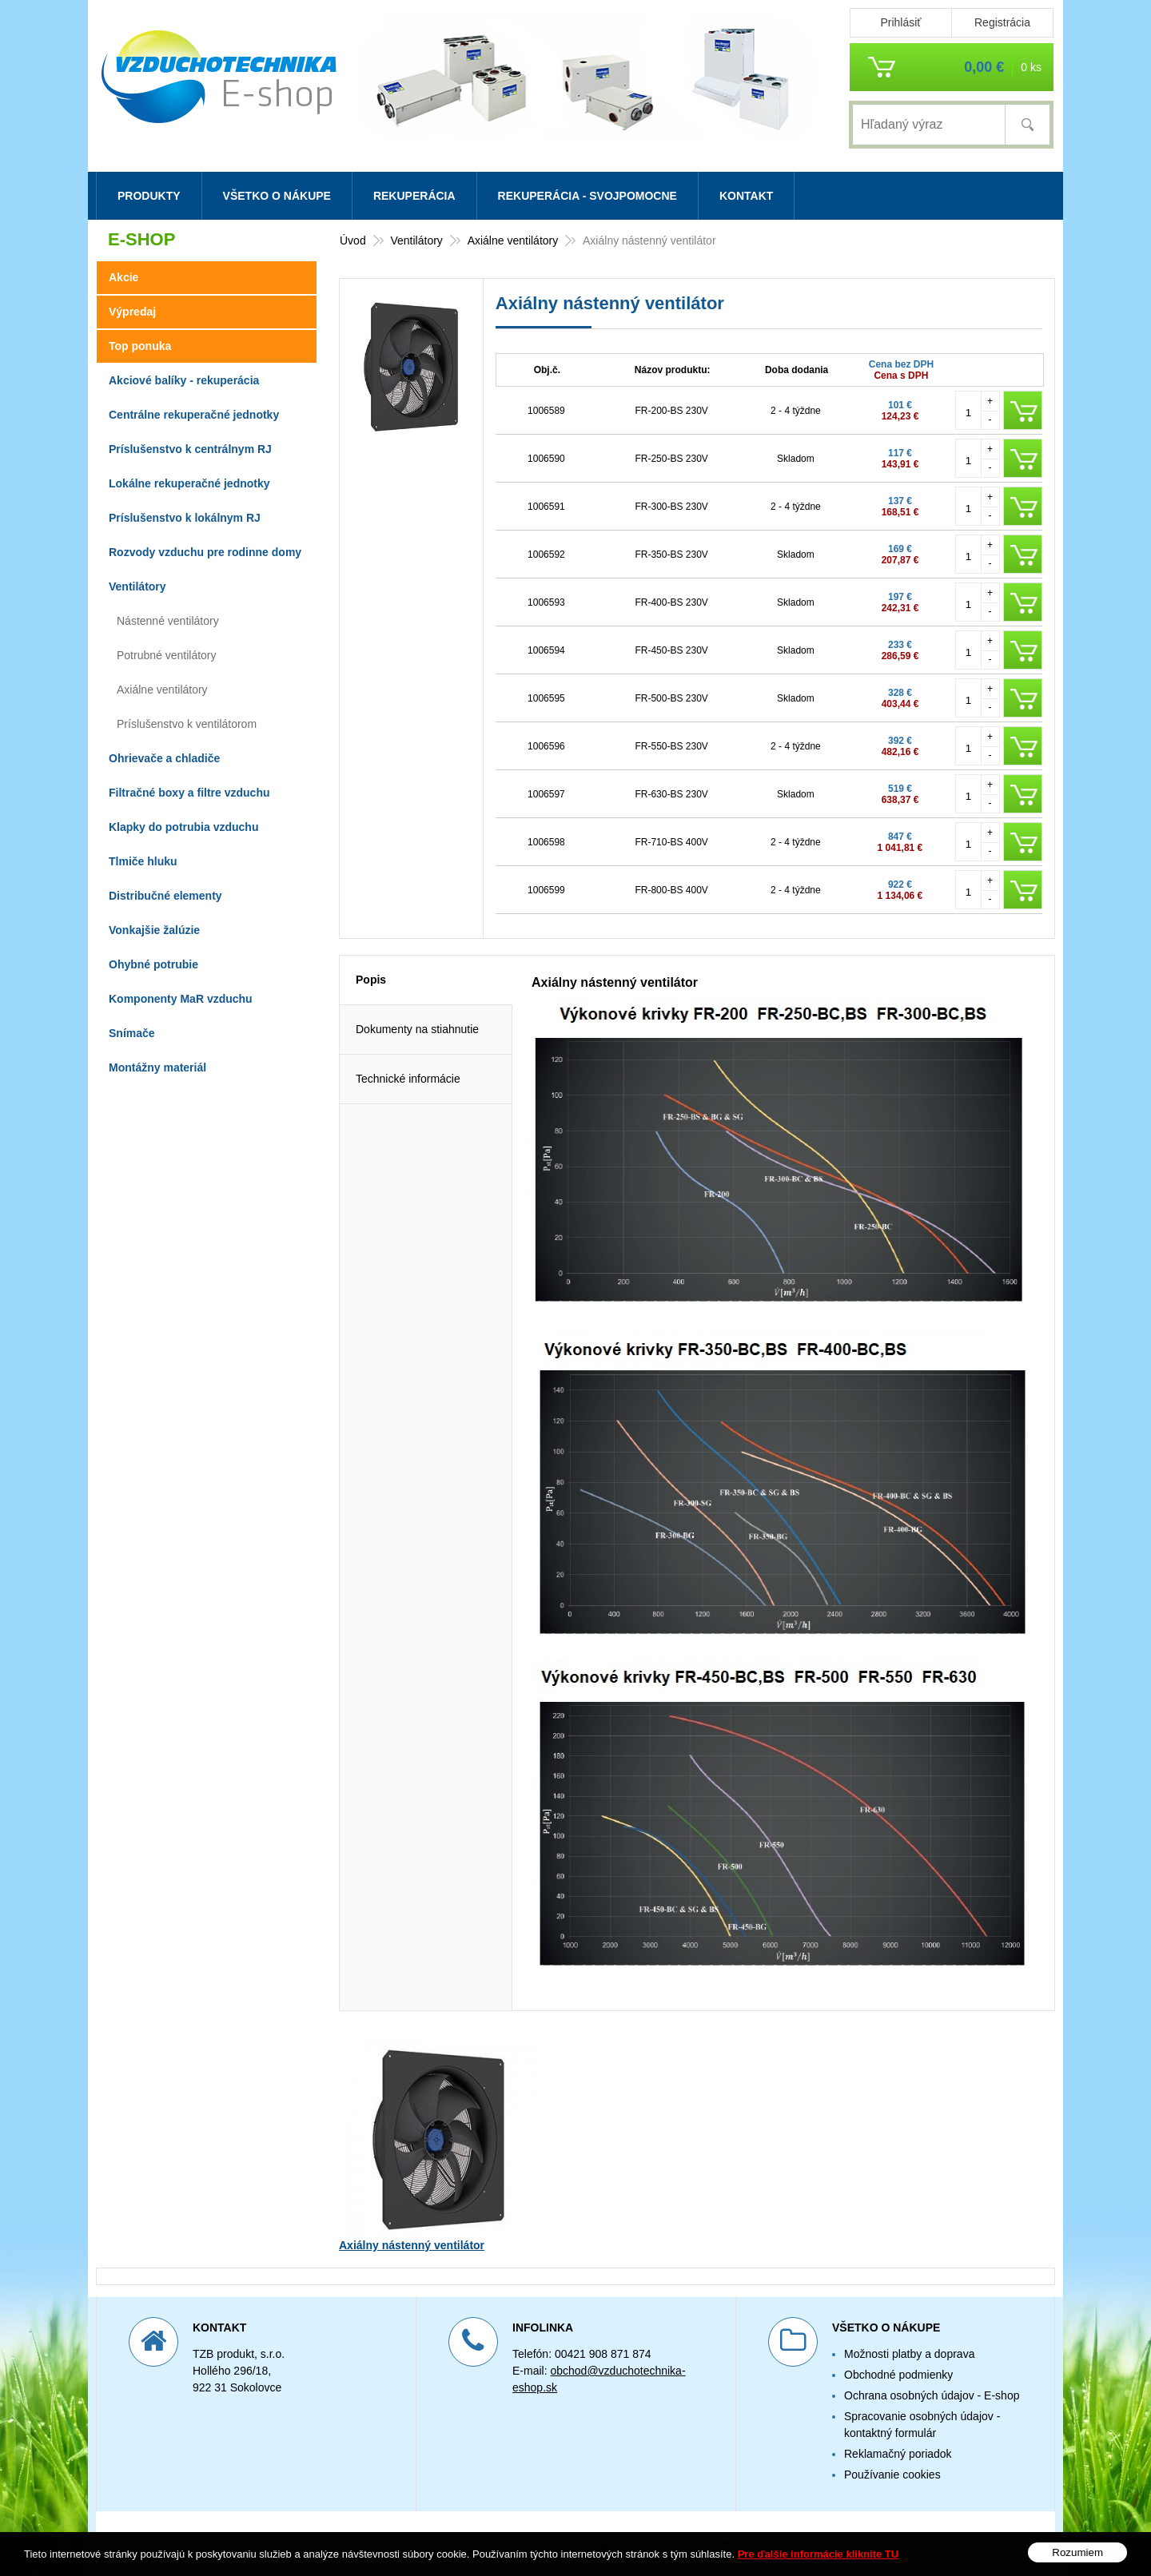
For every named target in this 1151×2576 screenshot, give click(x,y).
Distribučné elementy (165, 895)
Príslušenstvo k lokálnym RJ (185, 517)
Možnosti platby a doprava (909, 2353)
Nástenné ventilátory (168, 620)
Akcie (123, 277)
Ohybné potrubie (153, 964)
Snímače (132, 1033)
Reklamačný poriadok (898, 2453)
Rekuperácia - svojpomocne (587, 195)
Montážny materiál (157, 1067)
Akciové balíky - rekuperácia (184, 380)
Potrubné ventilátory (167, 655)
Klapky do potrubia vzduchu (183, 827)
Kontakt (746, 195)
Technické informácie (408, 1078)
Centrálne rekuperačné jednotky (194, 414)
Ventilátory (137, 586)
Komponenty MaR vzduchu (181, 998)
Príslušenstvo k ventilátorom (187, 724)
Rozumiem (1077, 2552)
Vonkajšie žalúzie (154, 930)
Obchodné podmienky (898, 2374)
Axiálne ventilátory (162, 689)
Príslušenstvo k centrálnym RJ (190, 449)
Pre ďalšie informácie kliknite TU (818, 2554)
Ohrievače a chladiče (164, 758)
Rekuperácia (414, 195)
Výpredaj (132, 311)
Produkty (149, 195)
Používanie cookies (892, 2474)
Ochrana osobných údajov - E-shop (931, 2395)
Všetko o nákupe (277, 195)
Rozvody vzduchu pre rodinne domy (205, 552)
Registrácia (1002, 22)
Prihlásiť (900, 22)
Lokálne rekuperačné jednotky (189, 483)
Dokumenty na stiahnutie (417, 1029)
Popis (371, 979)
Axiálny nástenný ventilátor (411, 2245)
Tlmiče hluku (143, 861)
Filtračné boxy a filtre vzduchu (189, 792)
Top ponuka (140, 346)
